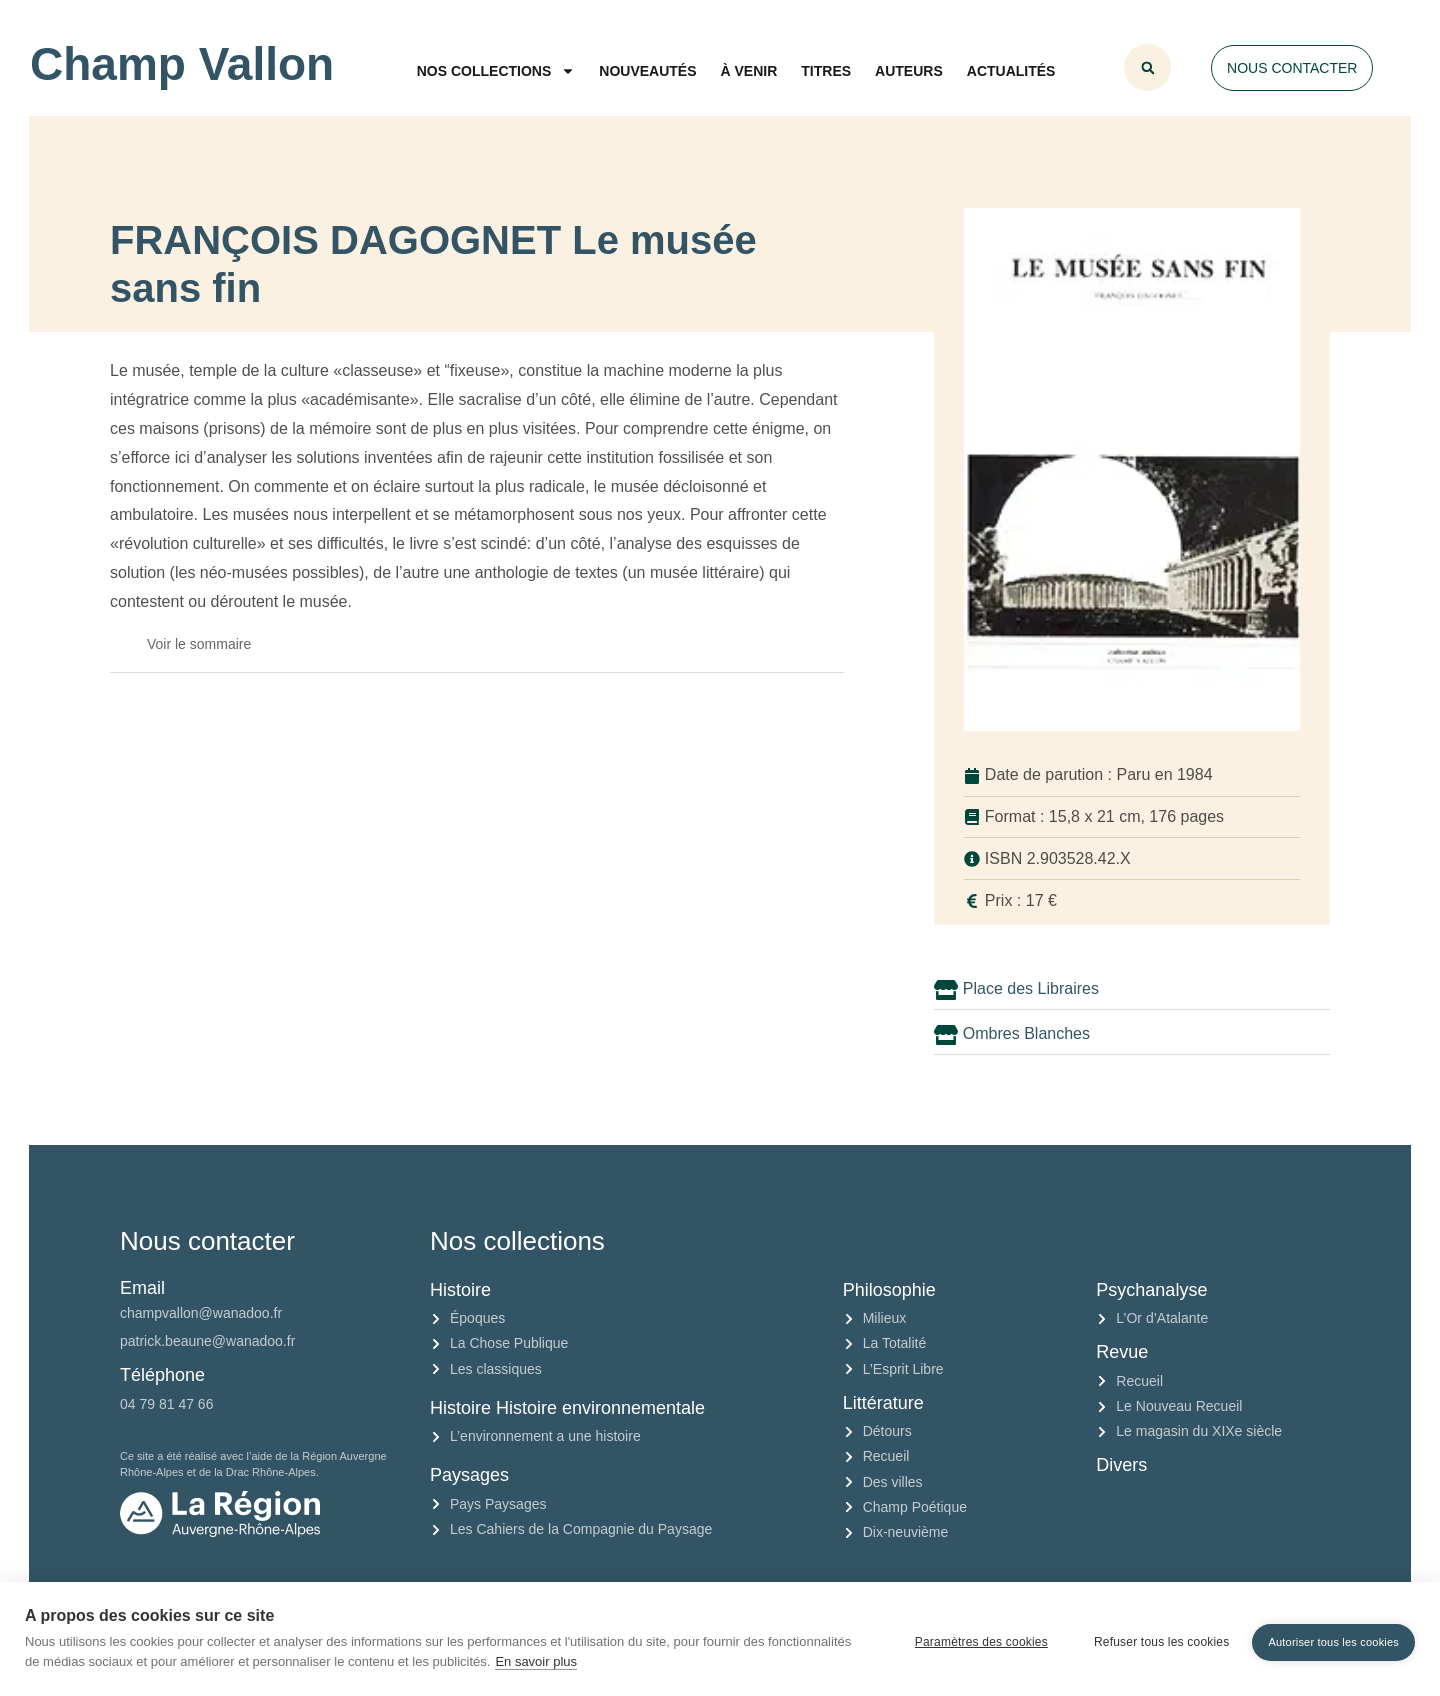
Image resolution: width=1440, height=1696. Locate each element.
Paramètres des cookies (974, 1639)
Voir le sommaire (199, 644)
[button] (1147, 67)
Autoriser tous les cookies (1333, 1638)
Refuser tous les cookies (1155, 1639)
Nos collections (496, 71)
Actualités (1011, 71)
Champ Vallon (182, 64)
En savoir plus (536, 1661)
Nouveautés (647, 71)
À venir (749, 71)
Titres (826, 71)
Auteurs (909, 71)
